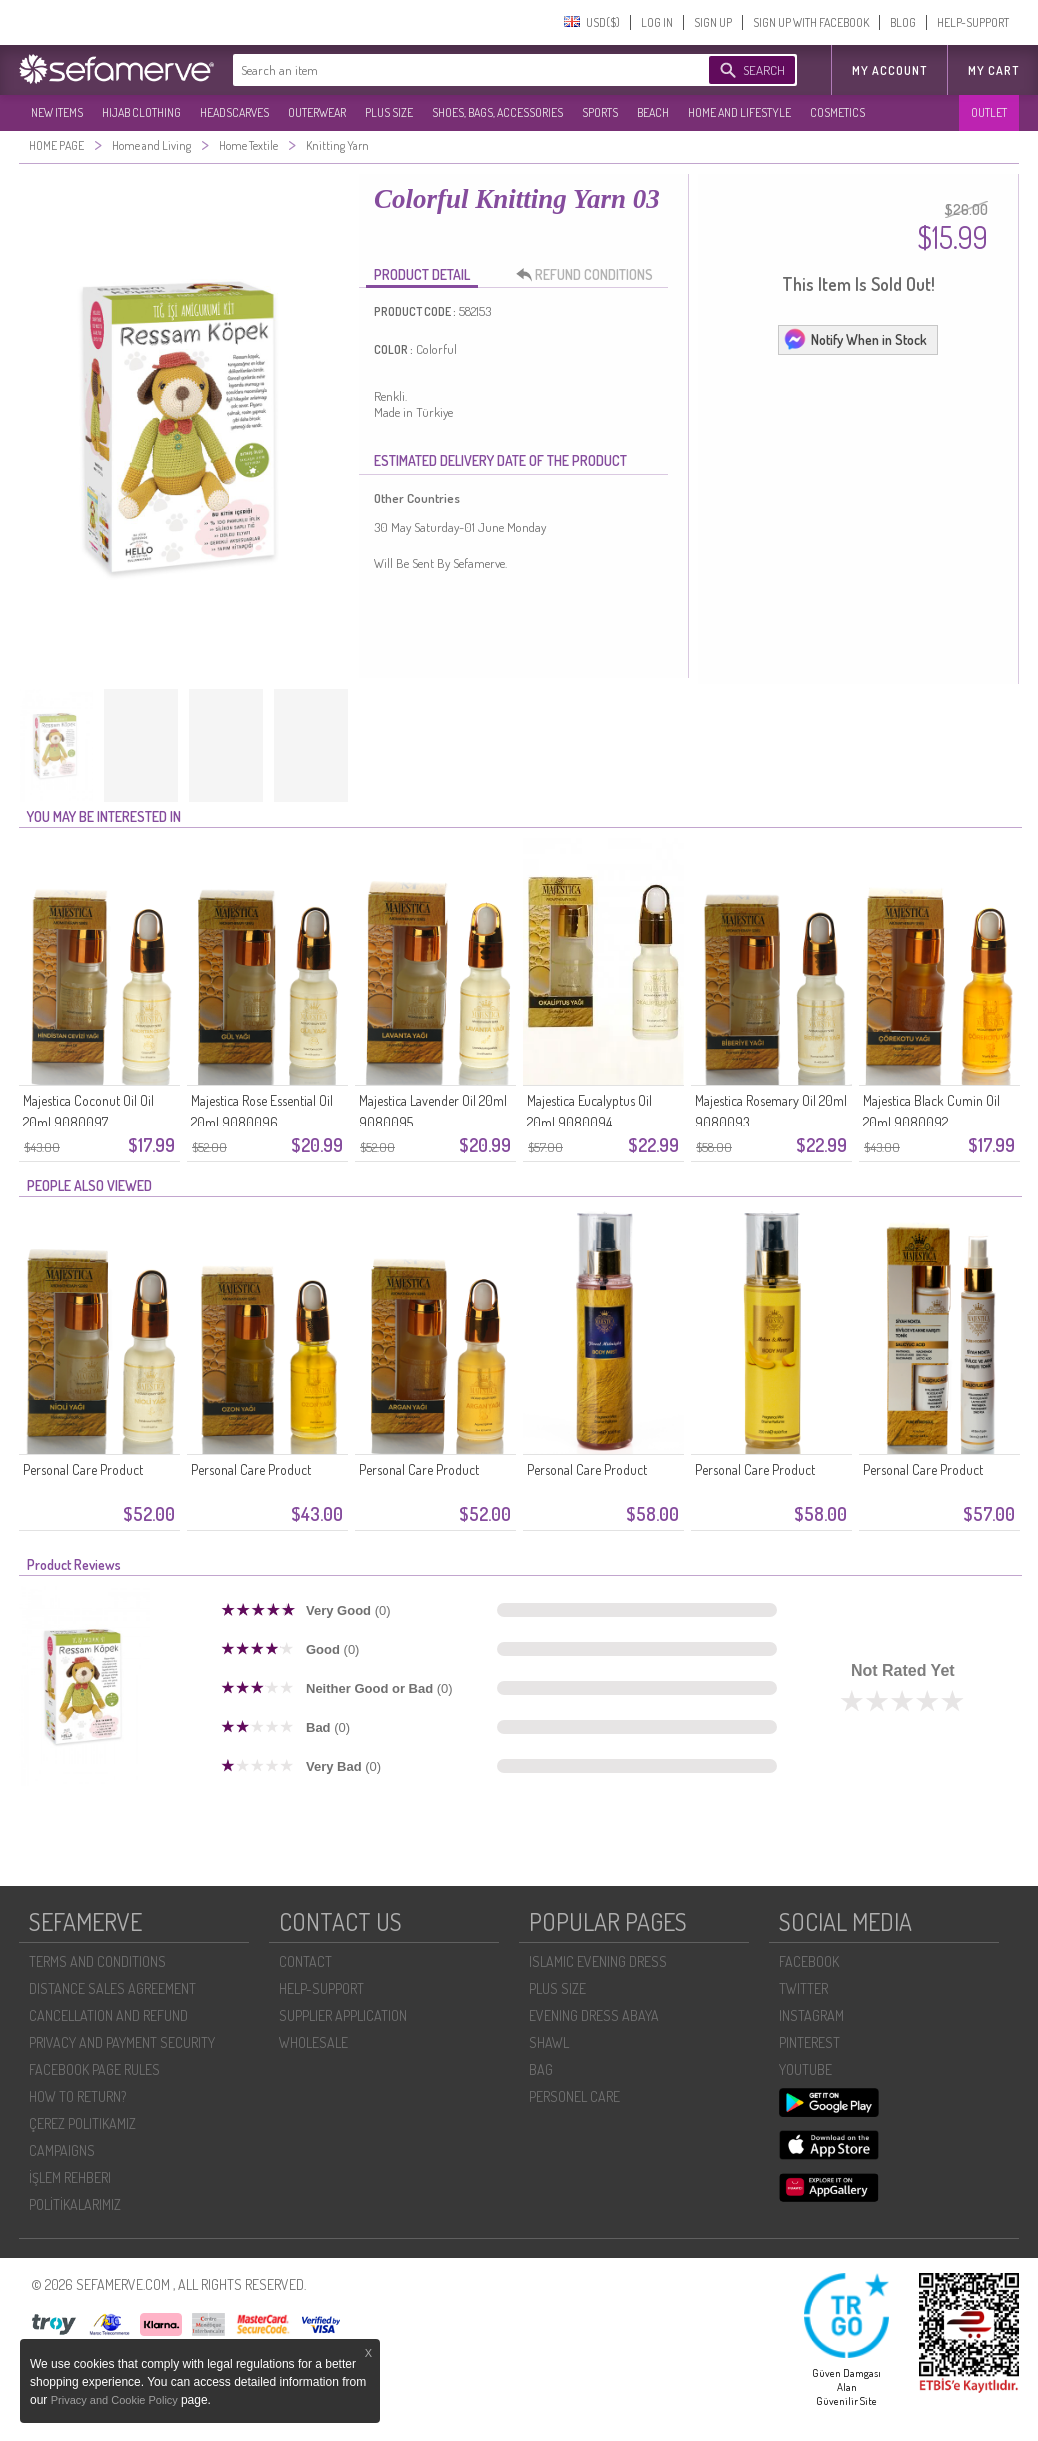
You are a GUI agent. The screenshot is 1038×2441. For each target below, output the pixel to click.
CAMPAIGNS (62, 2150)
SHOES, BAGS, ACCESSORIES (497, 112)
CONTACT (305, 1961)
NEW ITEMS (57, 112)
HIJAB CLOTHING (141, 112)
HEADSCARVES (234, 112)
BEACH (653, 112)
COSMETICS (837, 112)
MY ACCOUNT (889, 70)
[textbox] (451, 70)
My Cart (993, 70)
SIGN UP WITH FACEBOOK (811, 22)
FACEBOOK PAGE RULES (94, 2069)
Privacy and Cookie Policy (116, 2400)
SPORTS (600, 112)
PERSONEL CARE (574, 2096)
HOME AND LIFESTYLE (739, 112)
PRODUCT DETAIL (422, 274)
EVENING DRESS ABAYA (594, 2015)
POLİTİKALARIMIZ (75, 2204)
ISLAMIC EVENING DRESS (598, 1961)
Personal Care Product (83, 1469)
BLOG (903, 22)
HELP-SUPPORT (973, 22)
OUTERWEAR (317, 112)
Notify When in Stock (855, 339)
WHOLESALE (313, 2042)
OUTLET (989, 112)
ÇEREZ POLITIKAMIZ (82, 2123)
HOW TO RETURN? (77, 2096)
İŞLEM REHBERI (70, 2177)
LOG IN (657, 22)
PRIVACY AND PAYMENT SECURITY (122, 2042)
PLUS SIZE (389, 112)
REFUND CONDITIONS (590, 275)
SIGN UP (713, 22)
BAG (541, 2069)
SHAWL (549, 2042)
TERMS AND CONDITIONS (97, 1961)
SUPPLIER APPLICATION (343, 2015)
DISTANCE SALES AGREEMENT (112, 1988)
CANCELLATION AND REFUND (108, 2015)
